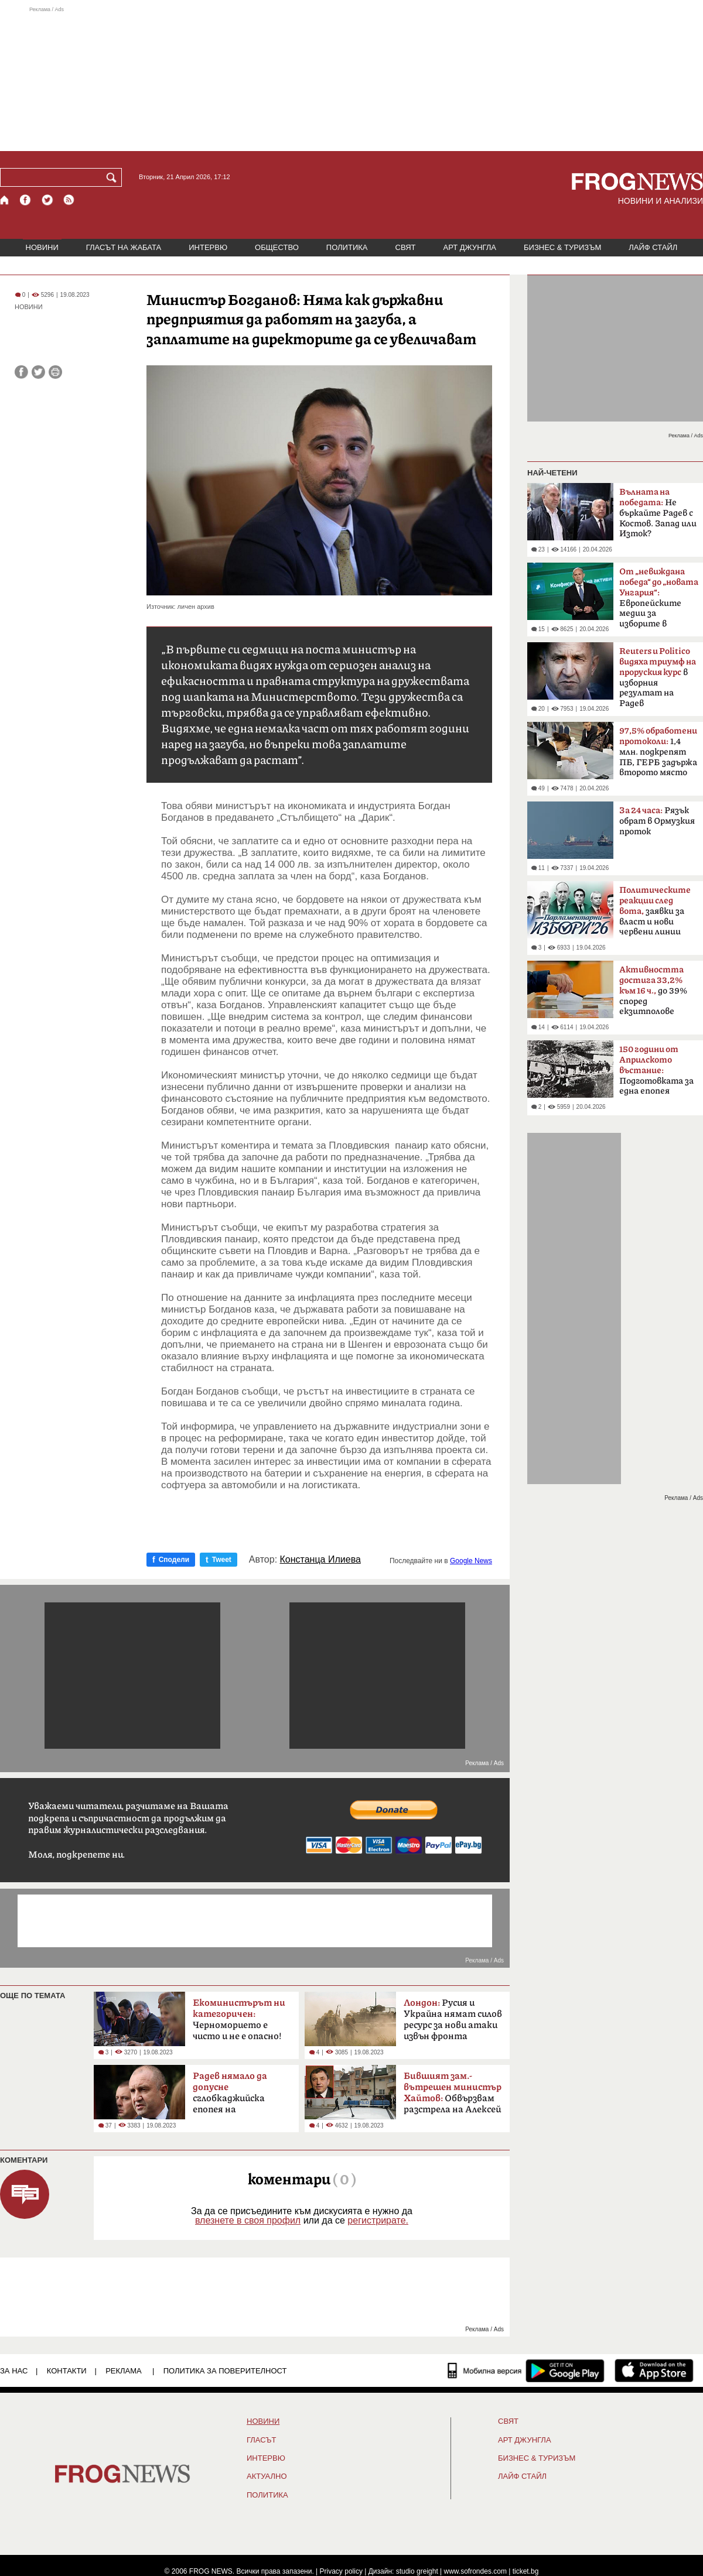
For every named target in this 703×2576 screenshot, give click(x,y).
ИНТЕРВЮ (208, 247)
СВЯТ (405, 247)
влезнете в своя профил (248, 2220)
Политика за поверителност (225, 2371)
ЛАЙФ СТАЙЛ (653, 247)
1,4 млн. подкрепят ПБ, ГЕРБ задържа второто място (658, 751)
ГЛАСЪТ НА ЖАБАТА (123, 247)
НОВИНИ (42, 247)
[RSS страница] (69, 199)
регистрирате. (377, 2220)
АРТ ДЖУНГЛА (469, 247)
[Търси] (113, 177)
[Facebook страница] (26, 199)
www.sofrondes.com (475, 2571)
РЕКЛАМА (123, 2371)
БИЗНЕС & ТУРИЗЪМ (562, 247)
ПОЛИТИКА (347, 247)
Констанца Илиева (320, 1559)
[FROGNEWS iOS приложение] (654, 2370)
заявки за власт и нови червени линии (655, 911)
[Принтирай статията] (55, 372)
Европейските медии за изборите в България (658, 601)
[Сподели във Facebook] (21, 372)
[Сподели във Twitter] (38, 372)
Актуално (267, 2476)
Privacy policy (341, 2571)
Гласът (261, 2440)
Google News (471, 1561)
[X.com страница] (47, 199)
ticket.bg (526, 2571)
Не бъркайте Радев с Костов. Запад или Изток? (658, 513)
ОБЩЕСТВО (277, 247)
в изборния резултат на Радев (657, 677)
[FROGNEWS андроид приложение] (565, 2370)
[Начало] (5, 199)
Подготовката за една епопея (656, 1070)
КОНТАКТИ (67, 2371)
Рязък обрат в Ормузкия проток (657, 821)
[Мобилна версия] (485, 2370)
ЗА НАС (14, 2371)
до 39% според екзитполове (653, 990)
